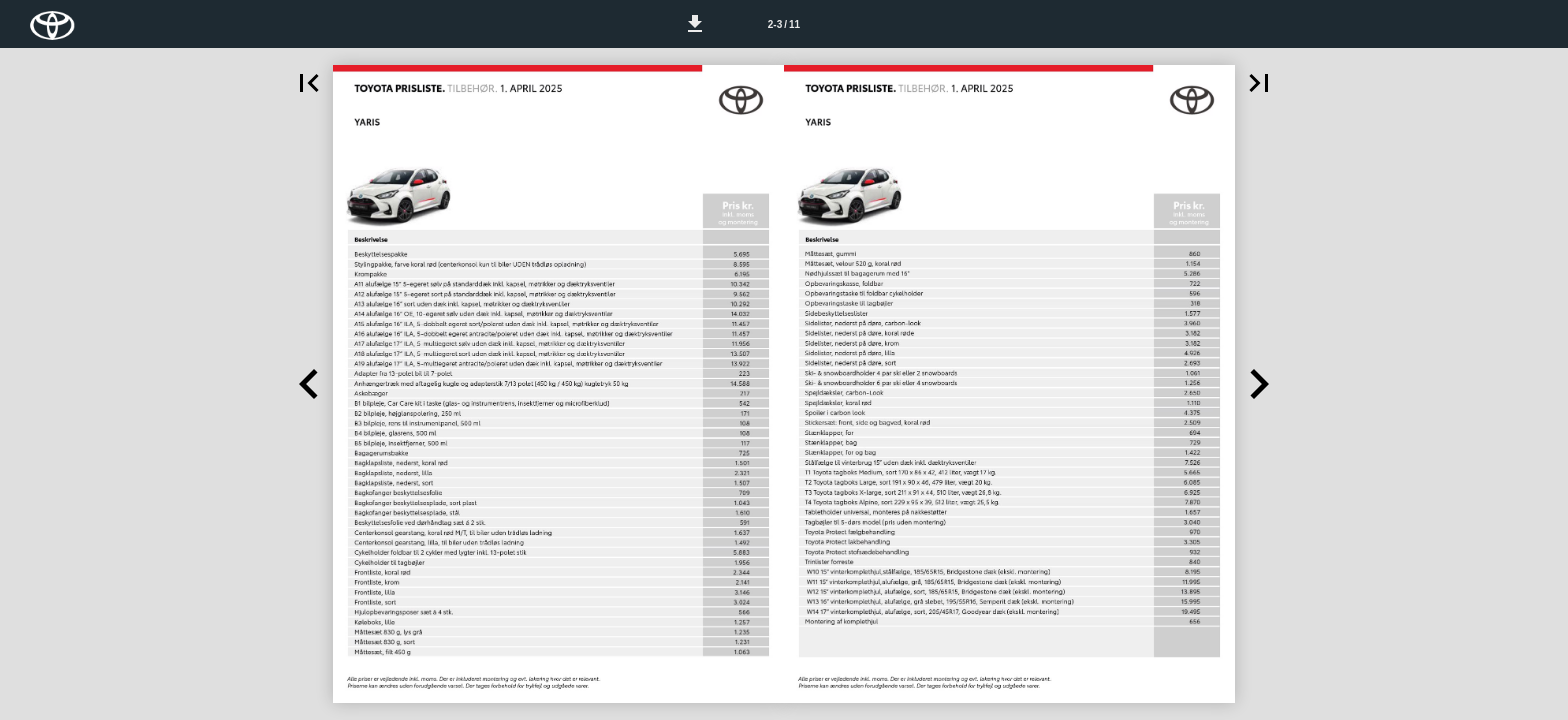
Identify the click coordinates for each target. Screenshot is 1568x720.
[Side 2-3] (784, 24)
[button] (695, 24)
